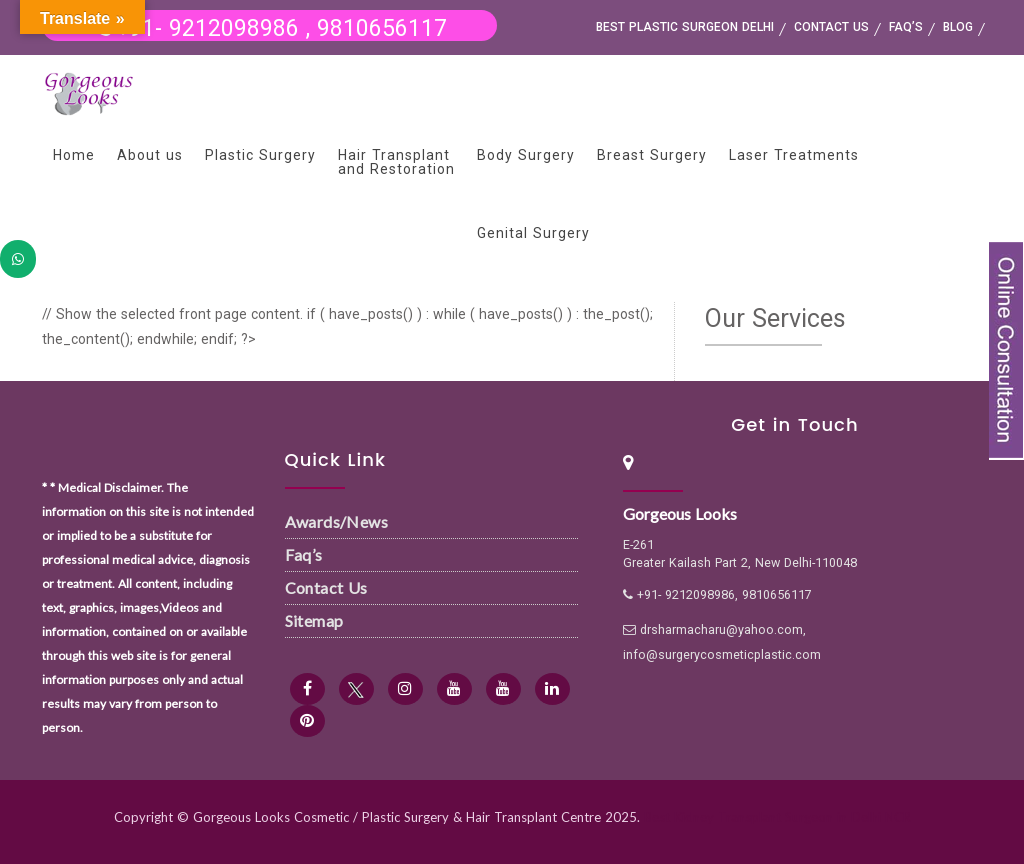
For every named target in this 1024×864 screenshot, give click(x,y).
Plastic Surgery (260, 155)
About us (150, 155)
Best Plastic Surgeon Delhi (685, 27)
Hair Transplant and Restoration (396, 162)
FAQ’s (906, 27)
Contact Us (326, 587)
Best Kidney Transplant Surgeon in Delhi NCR (777, 817)
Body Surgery (526, 155)
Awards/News (336, 521)
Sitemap (314, 620)
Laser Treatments (794, 155)
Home (74, 155)
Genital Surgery (533, 233)
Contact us (831, 27)
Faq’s (304, 554)
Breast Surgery (652, 155)
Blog (958, 27)
